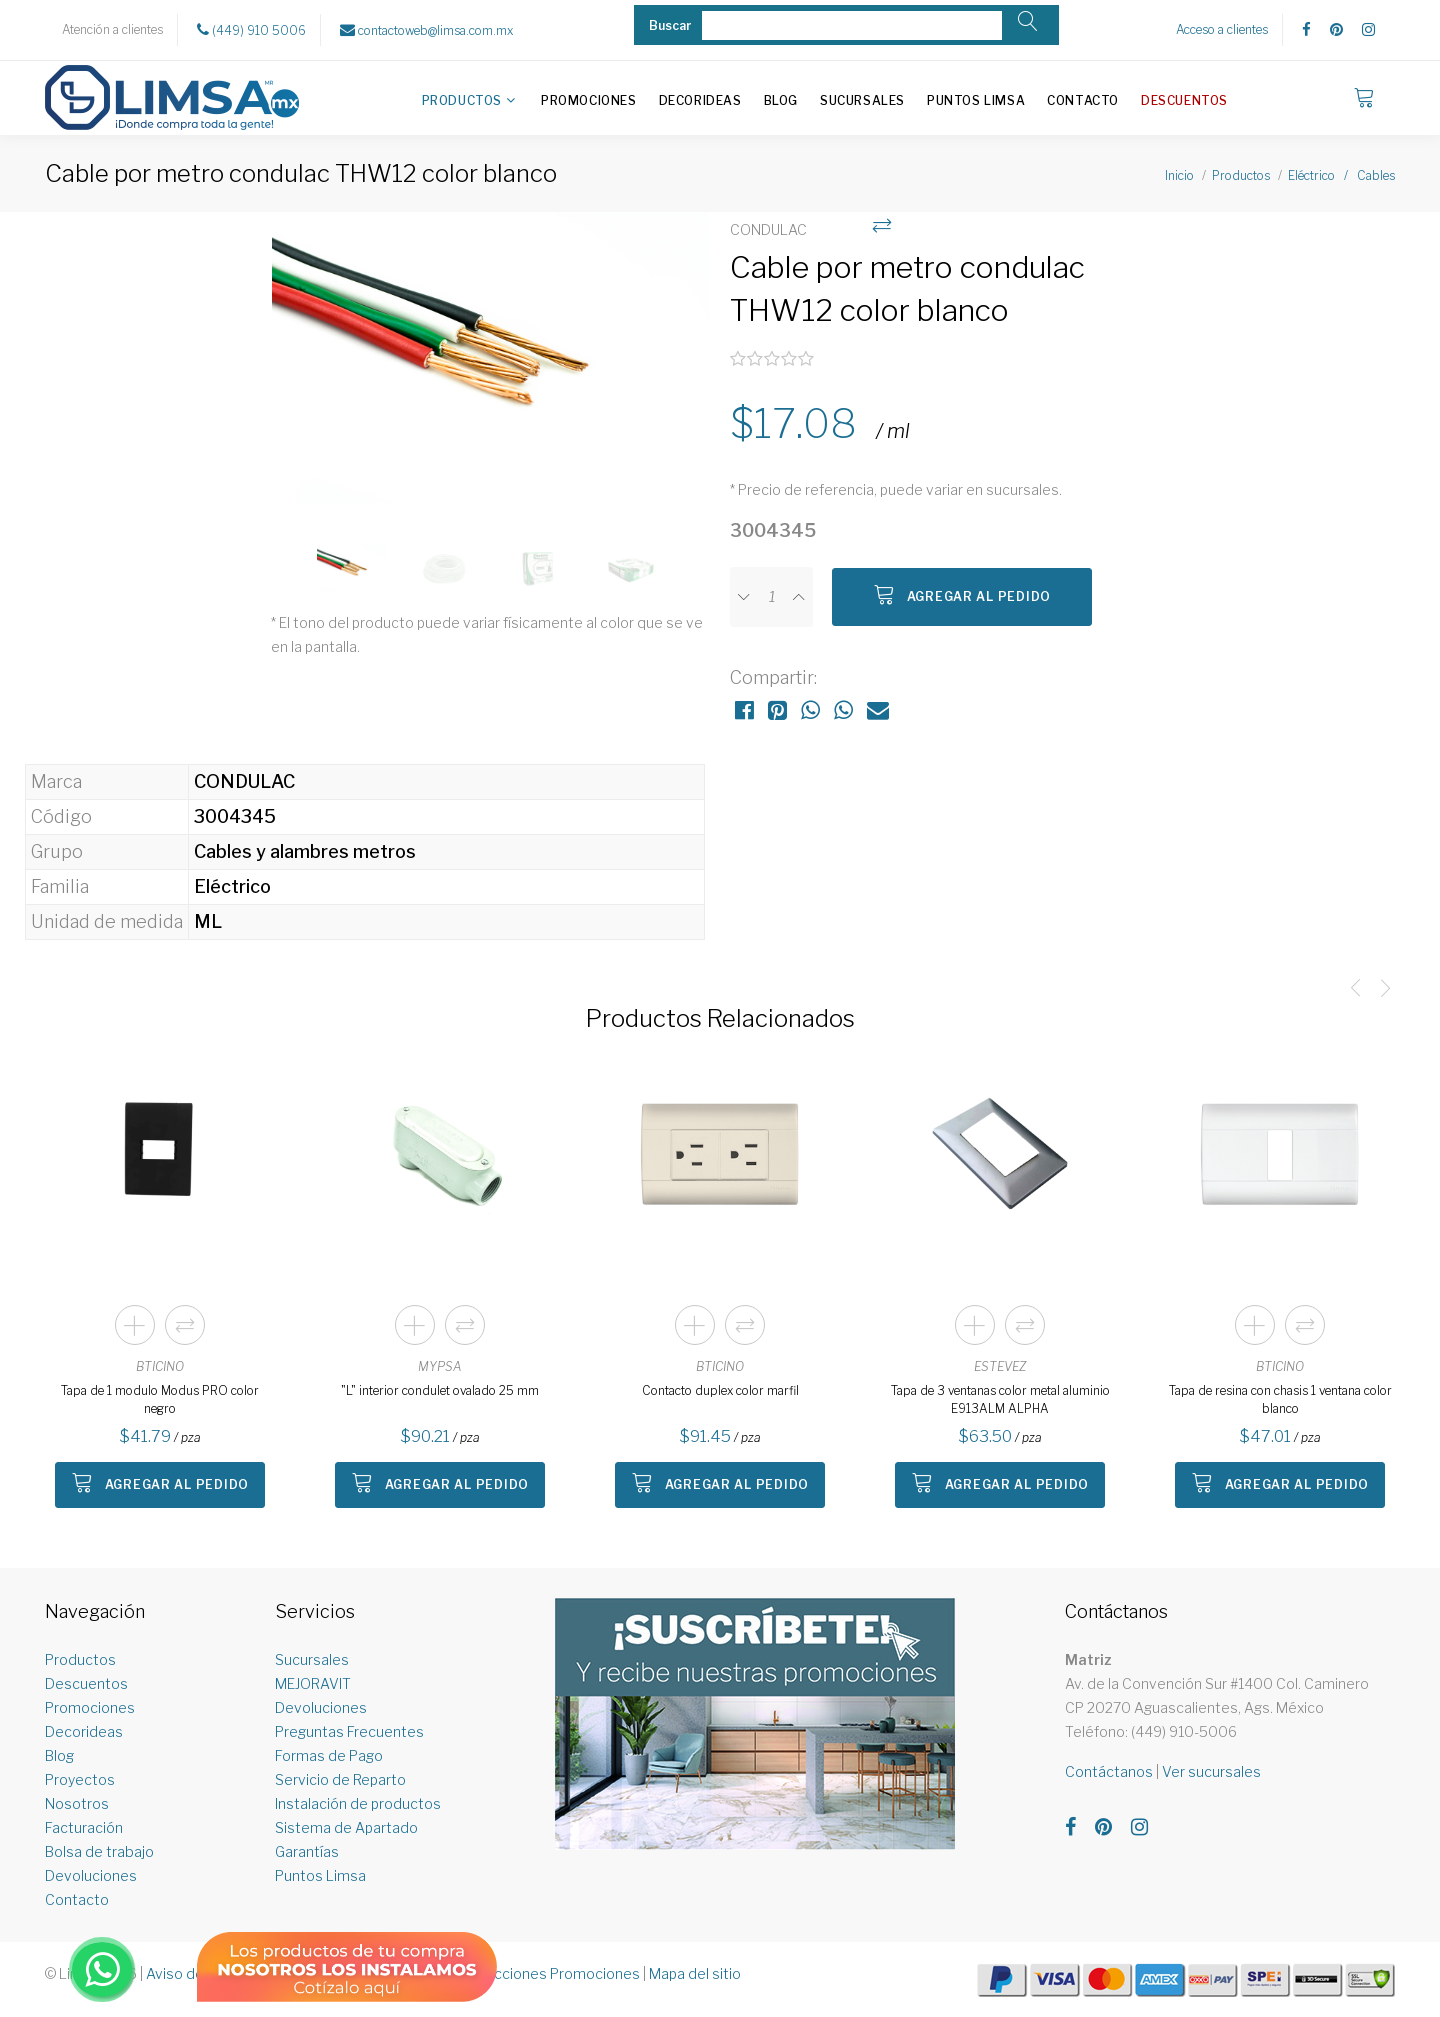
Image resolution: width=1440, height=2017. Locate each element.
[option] (490, 368)
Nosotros (77, 1803)
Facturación (84, 1827)
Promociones (589, 100)
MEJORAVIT (313, 1683)
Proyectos (80, 1779)
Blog (781, 100)
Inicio (1179, 175)
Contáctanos (1109, 1771)
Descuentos (1184, 100)
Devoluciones (91, 1875)
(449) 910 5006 (251, 30)
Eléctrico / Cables (1341, 175)
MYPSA (440, 1366)
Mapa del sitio (695, 1973)
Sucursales (862, 100)
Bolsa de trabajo (99, 1851)
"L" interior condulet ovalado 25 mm (440, 1390)
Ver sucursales (1211, 1771)
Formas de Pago (329, 1755)
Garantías (307, 1851)
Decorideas (700, 100)
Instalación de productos (358, 1803)
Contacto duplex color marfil (720, 1390)
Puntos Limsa (976, 100)
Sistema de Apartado (346, 1827)
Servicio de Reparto (340, 1779)
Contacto (1083, 100)
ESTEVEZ (1000, 1366)
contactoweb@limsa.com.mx (426, 30)
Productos (462, 100)
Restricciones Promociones (547, 1973)
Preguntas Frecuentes (349, 1731)
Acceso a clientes (1222, 29)
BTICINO (160, 1366)
